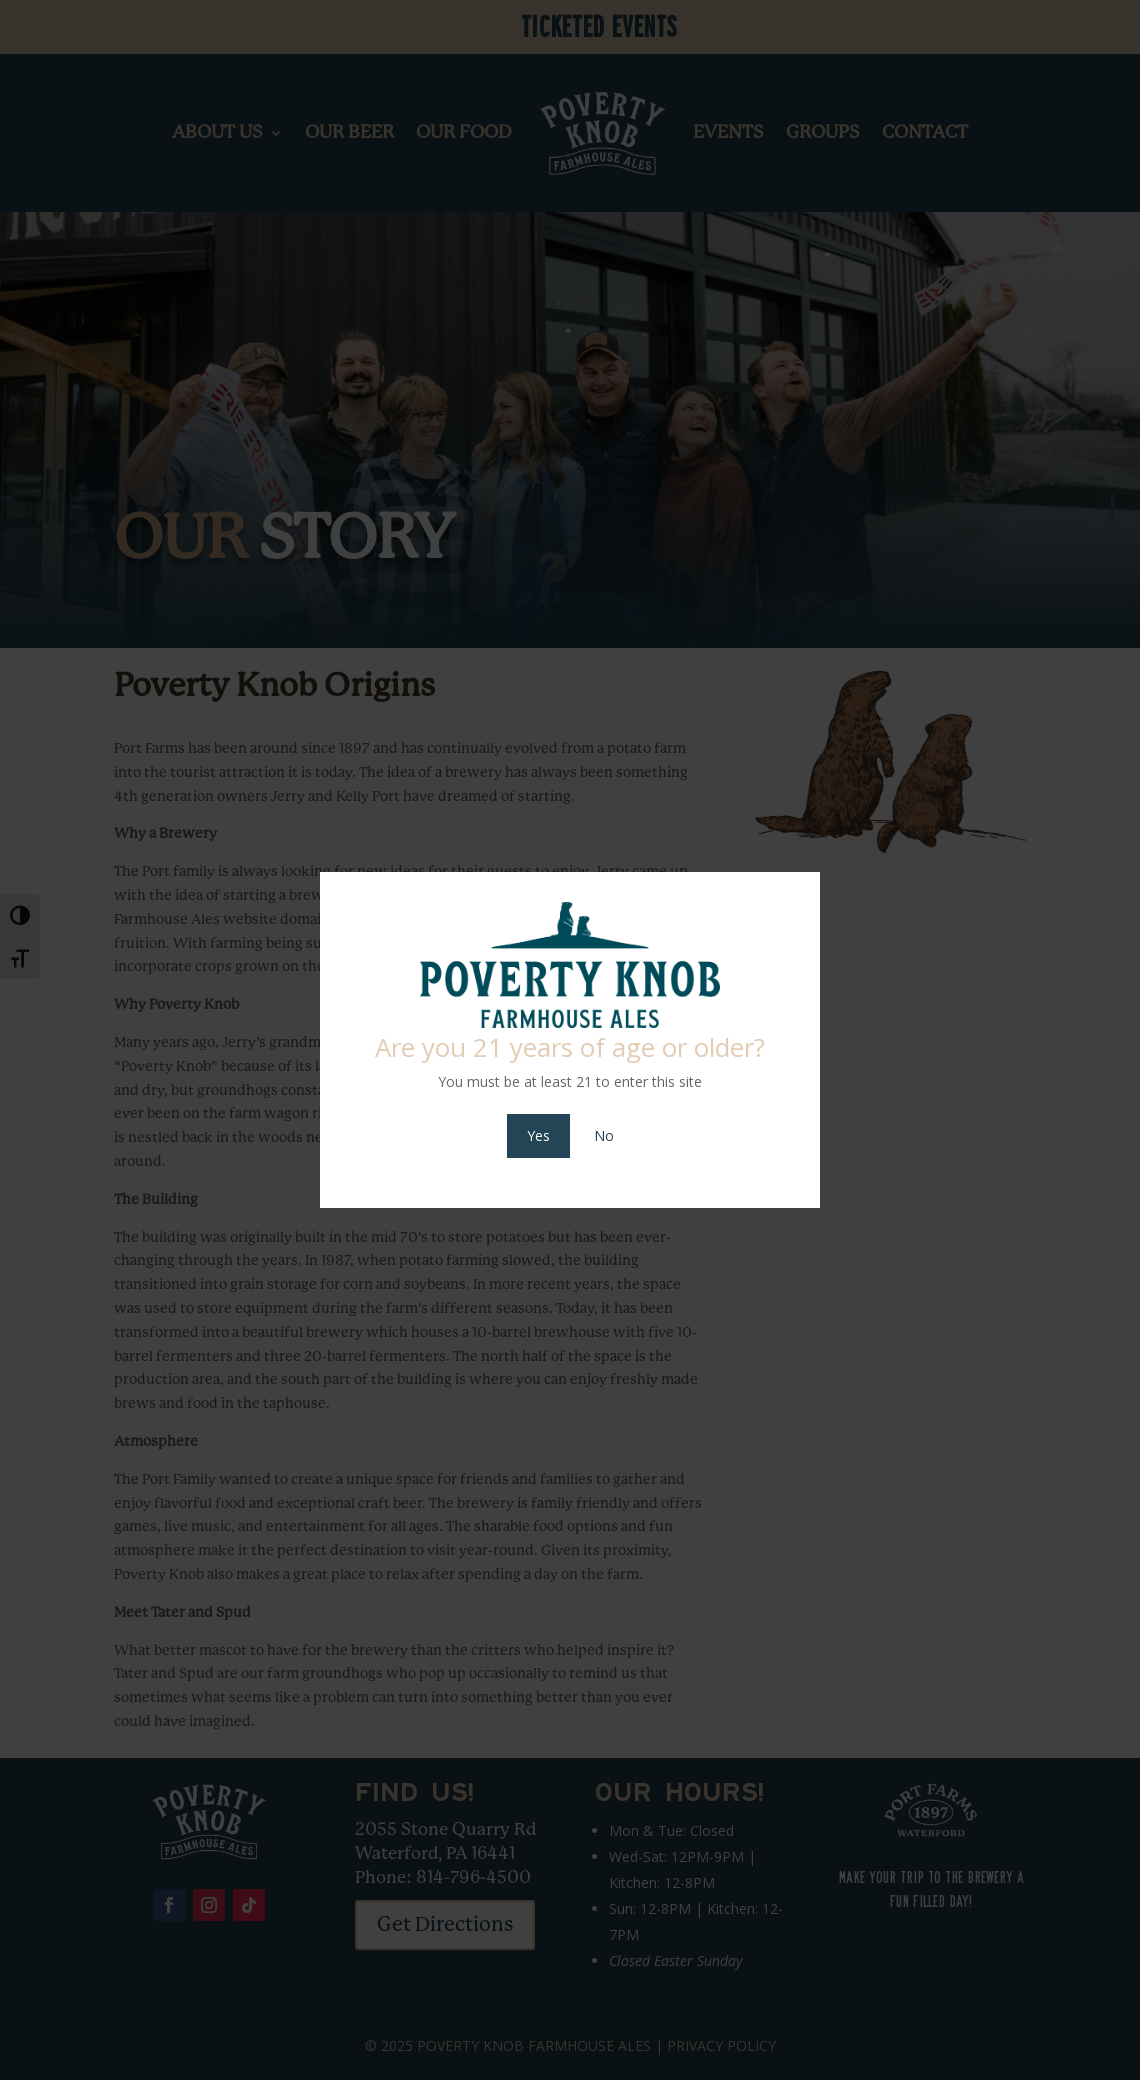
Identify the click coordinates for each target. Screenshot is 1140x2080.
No (604, 1135)
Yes (538, 1135)
